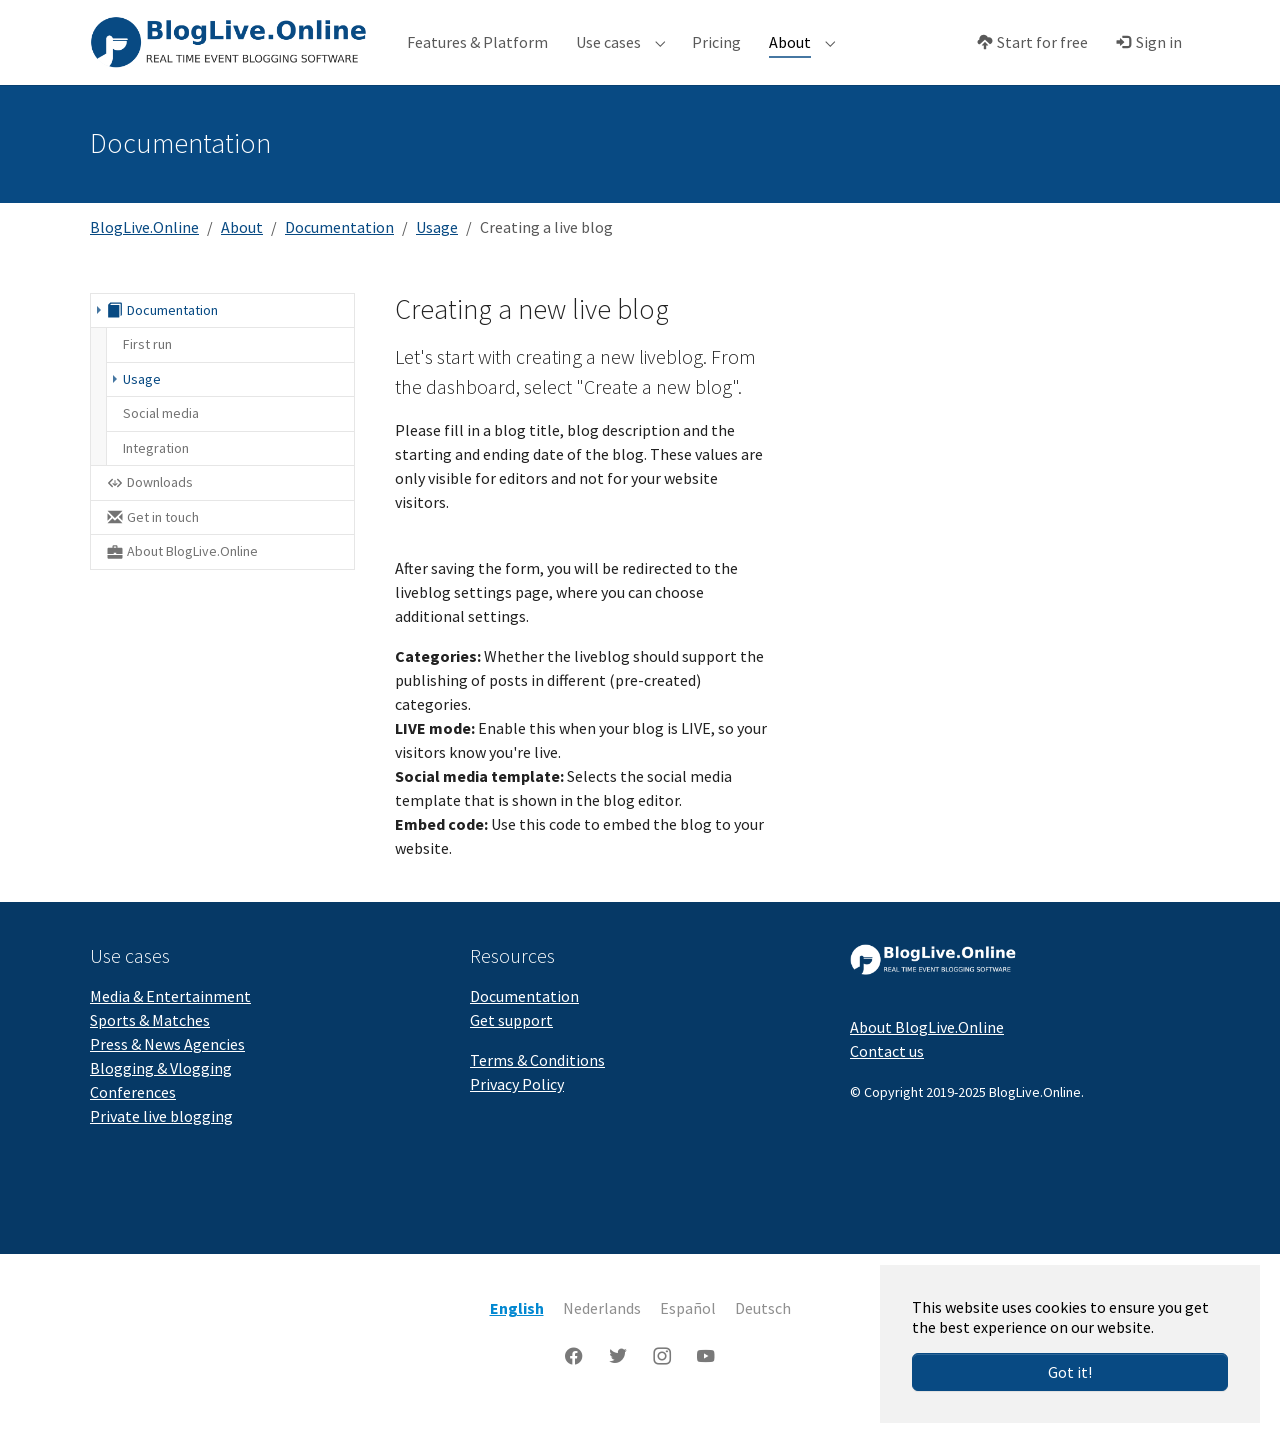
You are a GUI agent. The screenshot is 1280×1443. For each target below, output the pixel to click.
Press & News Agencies (167, 1069)
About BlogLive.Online (927, 1052)
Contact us (887, 1076)
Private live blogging (161, 1141)
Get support (511, 1045)
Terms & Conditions (537, 1085)
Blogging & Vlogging (161, 1093)
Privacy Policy (517, 1109)
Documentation (524, 1021)
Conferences (133, 1117)
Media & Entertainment (170, 1021)
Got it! (1070, 1372)
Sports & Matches (150, 1045)
